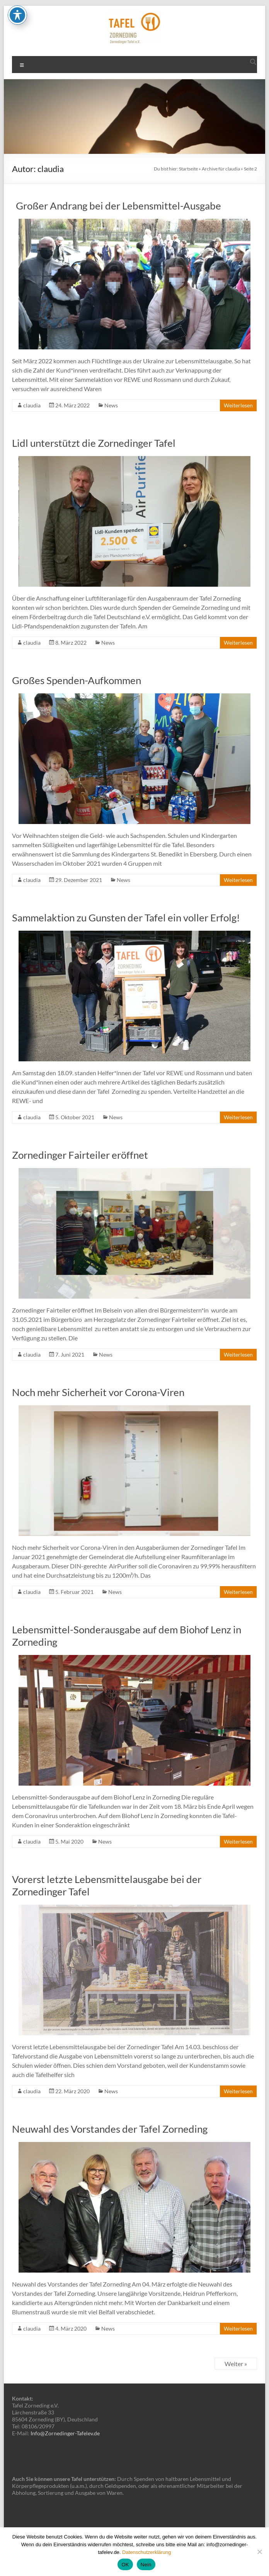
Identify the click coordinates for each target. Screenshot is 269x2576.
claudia (32, 405)
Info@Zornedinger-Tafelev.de (65, 2433)
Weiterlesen (238, 405)
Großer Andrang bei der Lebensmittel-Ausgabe (116, 205)
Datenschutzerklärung (146, 2552)
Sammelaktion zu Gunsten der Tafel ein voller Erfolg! (126, 917)
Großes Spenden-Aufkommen (76, 680)
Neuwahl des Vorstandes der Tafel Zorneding (110, 2129)
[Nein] (259, 2552)
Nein (146, 2564)
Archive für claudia (221, 169)
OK (125, 2564)
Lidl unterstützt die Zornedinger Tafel (93, 443)
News (111, 405)
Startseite (188, 169)
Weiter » (236, 2363)
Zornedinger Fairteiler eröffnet (80, 1155)
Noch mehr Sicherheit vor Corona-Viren (98, 1392)
